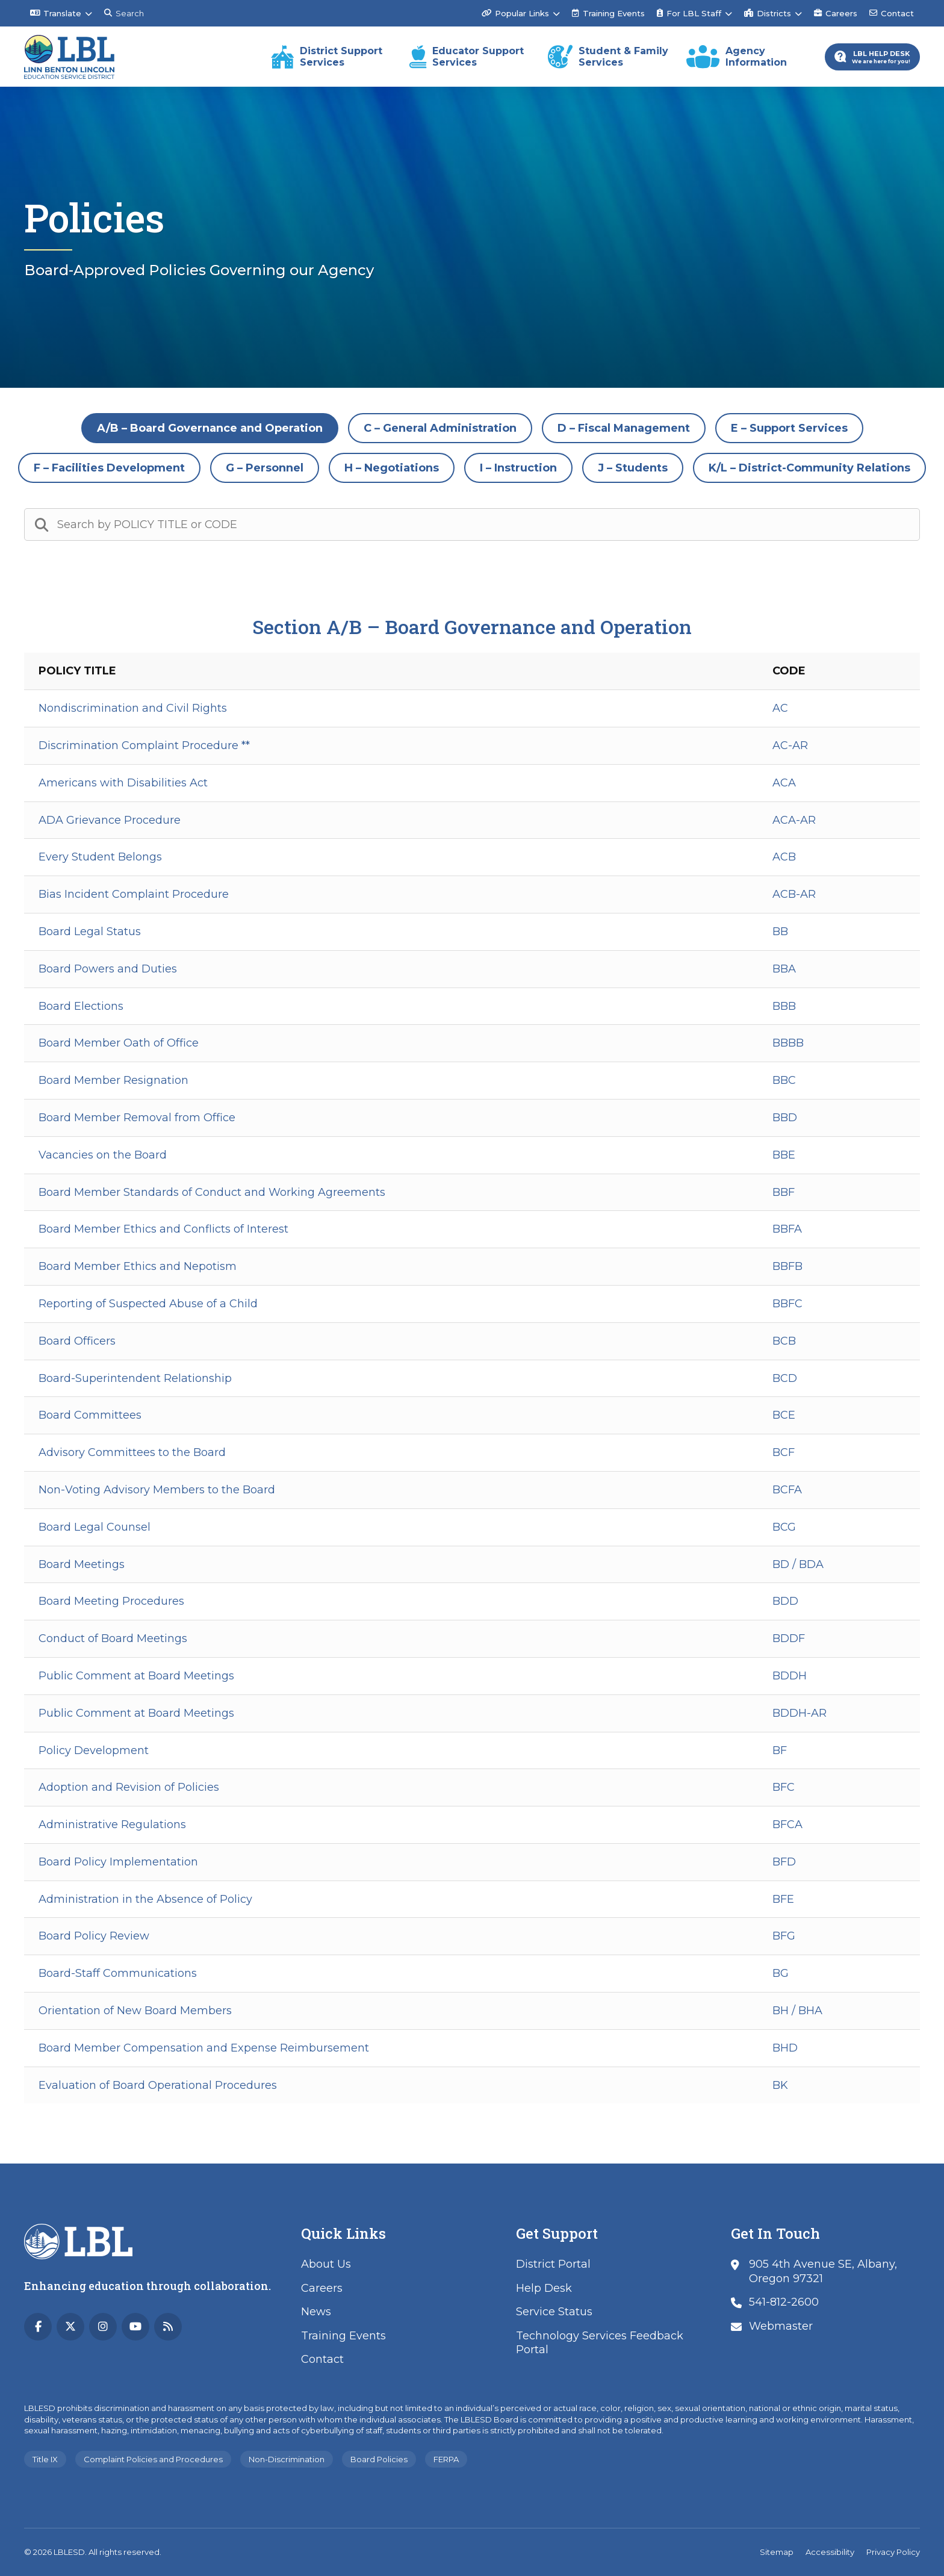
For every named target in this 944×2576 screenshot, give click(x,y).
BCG (784, 1527)
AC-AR (790, 745)
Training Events (608, 13)
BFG (783, 1936)
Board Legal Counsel (95, 1527)
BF (779, 1750)
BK (780, 2085)
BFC (783, 1787)
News (316, 2311)
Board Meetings (82, 1564)
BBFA (787, 1229)
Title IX (45, 2459)
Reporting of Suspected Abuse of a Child (148, 1303)
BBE (783, 1155)
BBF (783, 1192)
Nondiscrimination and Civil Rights (133, 708)
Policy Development (94, 1750)
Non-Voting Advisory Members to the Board (157, 1489)
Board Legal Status (90, 931)
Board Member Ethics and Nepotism (138, 1266)
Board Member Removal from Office (137, 1117)
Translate (55, 13)
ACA (784, 782)
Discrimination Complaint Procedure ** (144, 745)
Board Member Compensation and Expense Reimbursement (204, 2048)
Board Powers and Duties (108, 968)
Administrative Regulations (112, 1824)
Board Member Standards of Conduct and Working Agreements (212, 1192)
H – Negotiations (391, 467)
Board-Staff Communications (118, 1973)
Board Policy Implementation (118, 1861)
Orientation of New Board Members (135, 2010)
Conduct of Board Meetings (113, 1638)
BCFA (787, 1489)
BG (780, 1973)
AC (780, 708)
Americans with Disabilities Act (123, 782)
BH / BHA (797, 2010)
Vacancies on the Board (103, 1155)
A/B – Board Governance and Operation (210, 428)
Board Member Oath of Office (119, 1043)
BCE (783, 1415)
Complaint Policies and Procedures (153, 2459)
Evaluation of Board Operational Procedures (158, 2085)
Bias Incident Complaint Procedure (134, 894)
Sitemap (776, 2552)
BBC (784, 1080)
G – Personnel (264, 467)
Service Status (554, 2311)
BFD (784, 1861)
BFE (783, 1899)
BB (780, 931)
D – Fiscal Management (623, 428)
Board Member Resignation (113, 1080)
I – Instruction (518, 467)
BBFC (787, 1303)
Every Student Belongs (100, 856)
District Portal (553, 2264)
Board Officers (77, 1341)
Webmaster (781, 2326)
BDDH (789, 1675)
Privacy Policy (893, 2552)
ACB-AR (794, 894)
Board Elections (81, 1006)
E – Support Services (789, 428)
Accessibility (830, 2552)
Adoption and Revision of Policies (129, 1787)
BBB (784, 1006)
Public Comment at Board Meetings (136, 1675)
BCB (784, 1341)
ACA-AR (794, 820)
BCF (783, 1452)
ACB (784, 856)
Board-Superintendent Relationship (135, 1378)
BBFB (787, 1266)
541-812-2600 (784, 2302)
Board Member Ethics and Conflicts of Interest (163, 1229)
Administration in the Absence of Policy (145, 1899)
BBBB (788, 1043)
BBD (784, 1117)
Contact (891, 13)
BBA (784, 968)
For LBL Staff (689, 13)
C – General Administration (440, 428)
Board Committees (90, 1415)
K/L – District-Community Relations (809, 467)
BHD (785, 2048)
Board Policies (379, 2459)
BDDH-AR (799, 1713)
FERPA (446, 2459)
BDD (785, 1601)
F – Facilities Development (109, 467)
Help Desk (544, 2288)
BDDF (788, 1638)
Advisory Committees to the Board (132, 1452)
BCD (784, 1378)
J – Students (633, 467)
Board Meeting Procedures (111, 1601)
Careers (835, 13)
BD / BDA (798, 1564)
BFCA (787, 1824)
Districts (767, 13)
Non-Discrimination (286, 2459)
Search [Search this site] (124, 13)
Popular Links (515, 13)
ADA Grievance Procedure (110, 820)
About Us (326, 2264)
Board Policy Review (94, 1936)
